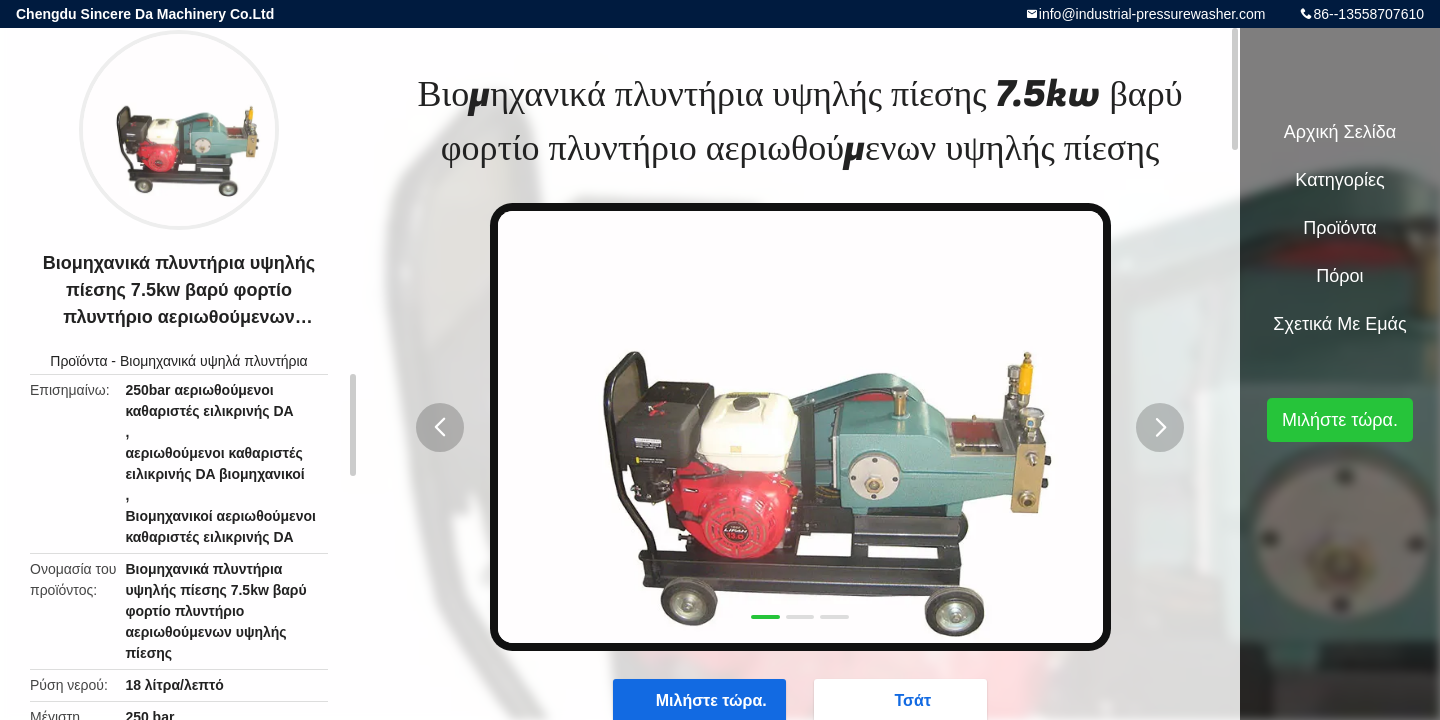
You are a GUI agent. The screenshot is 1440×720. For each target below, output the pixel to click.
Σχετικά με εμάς (1339, 324)
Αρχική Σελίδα (1340, 132)
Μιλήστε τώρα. (1340, 420)
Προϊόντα (78, 361)
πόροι (1339, 276)
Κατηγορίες (1339, 180)
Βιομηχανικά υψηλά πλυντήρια (214, 361)
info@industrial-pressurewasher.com (1152, 14)
